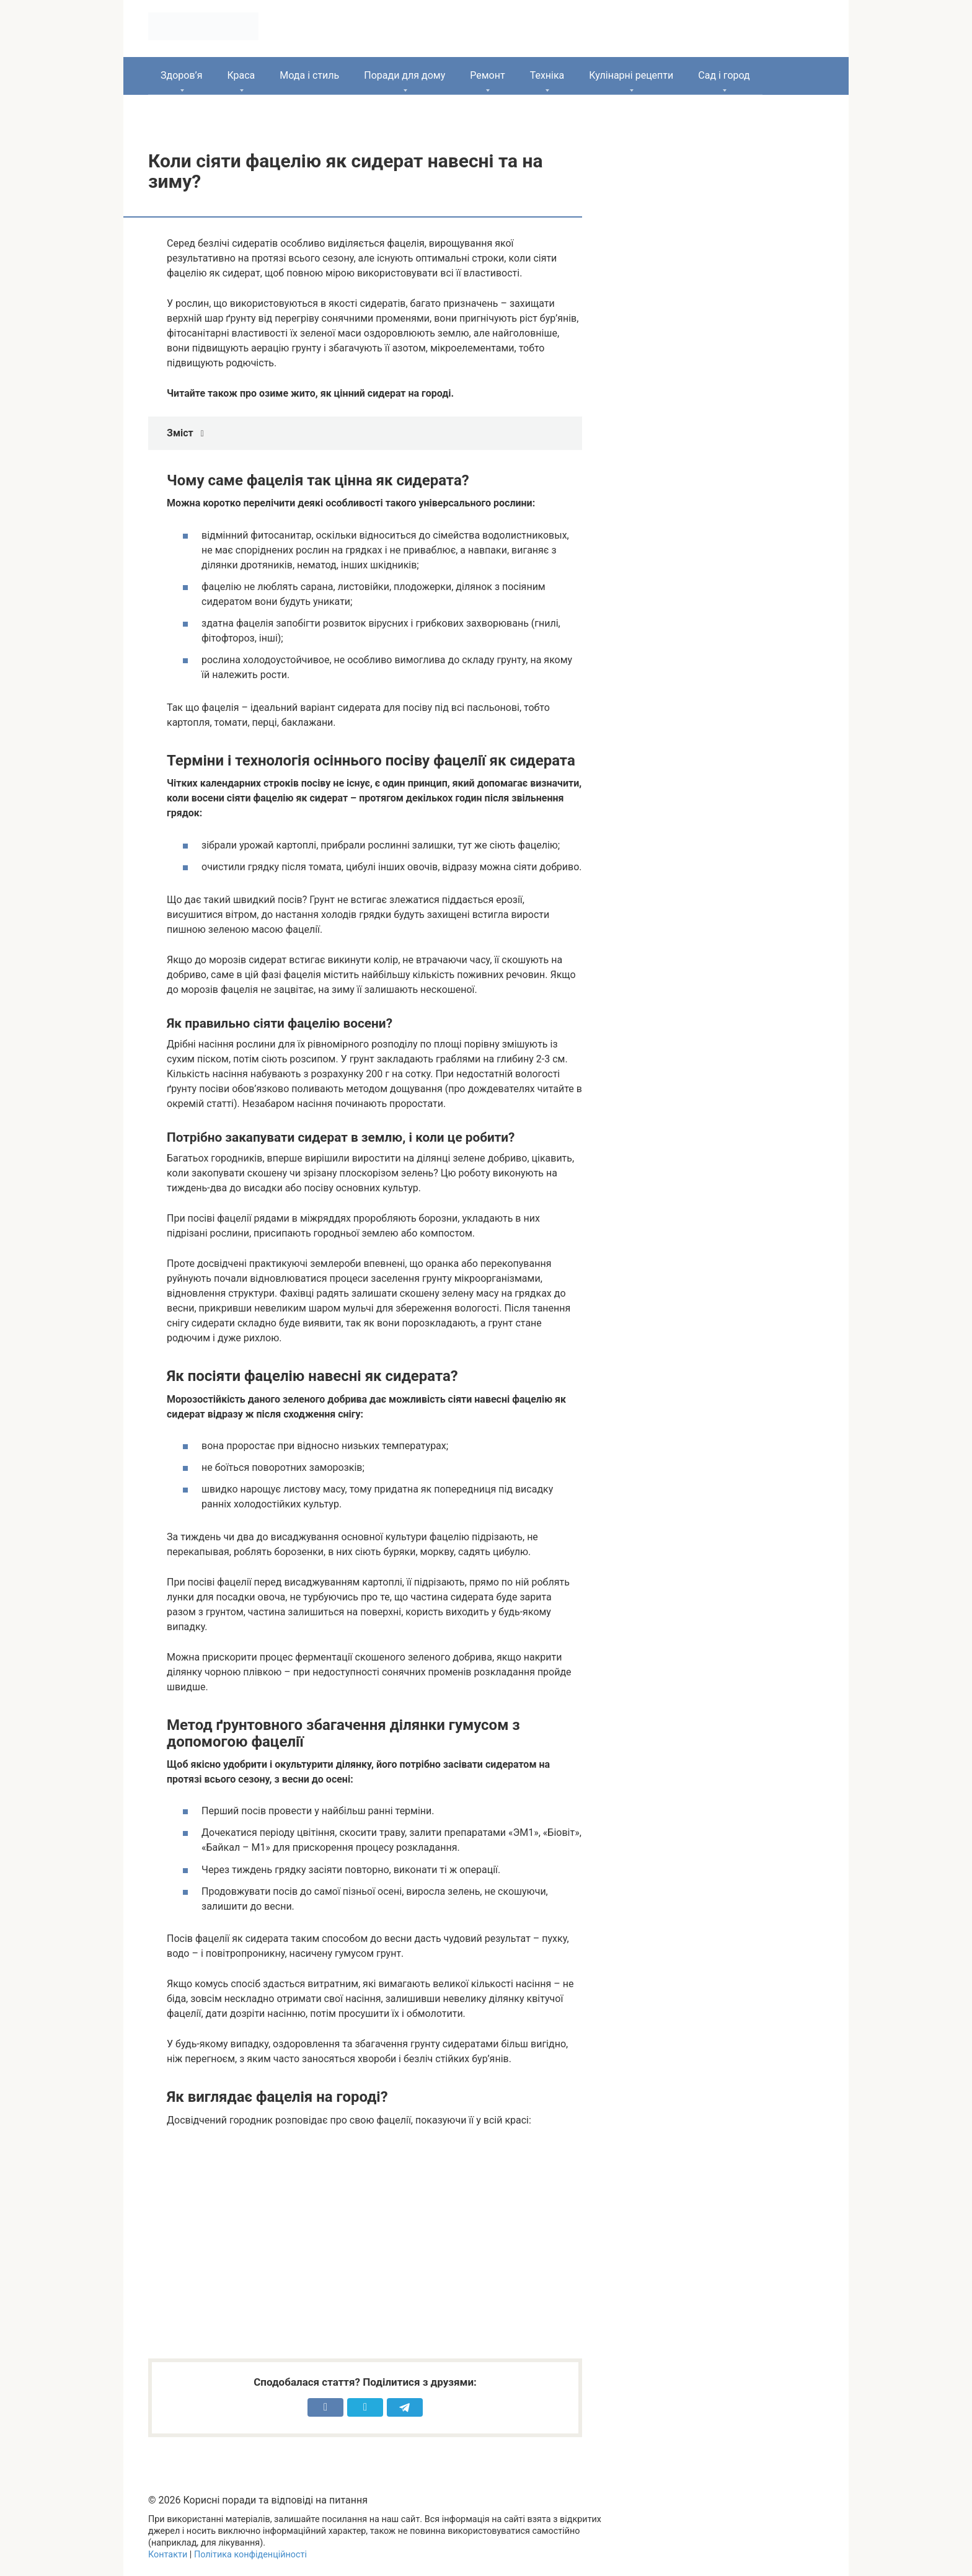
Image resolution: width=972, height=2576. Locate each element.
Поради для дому (404, 75)
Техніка (547, 75)
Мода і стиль (309, 75)
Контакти (167, 2554)
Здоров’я (181, 75)
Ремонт (487, 75)
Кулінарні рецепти (631, 75)
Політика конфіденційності (250, 2554)
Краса (241, 75)
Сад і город (724, 75)
